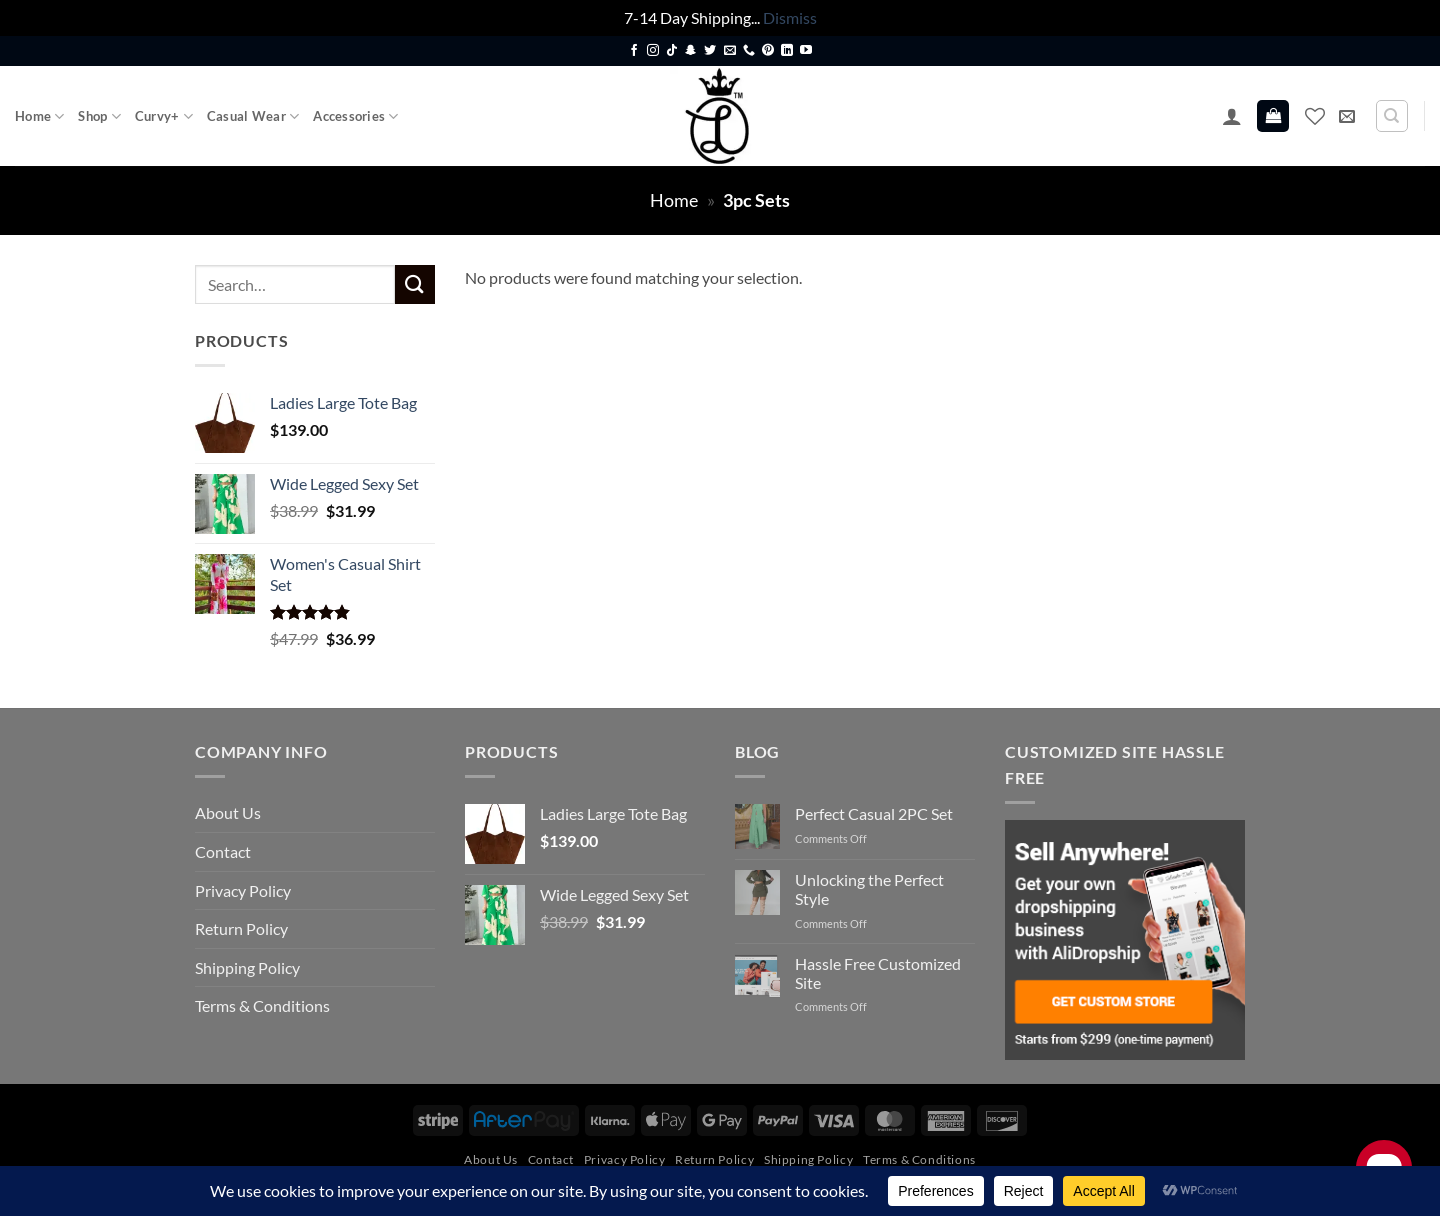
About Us (228, 812)
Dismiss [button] (790, 17)
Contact (223, 851)
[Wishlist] (1315, 116)
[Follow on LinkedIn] (787, 51)
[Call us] (749, 51)
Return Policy (241, 928)
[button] (1232, 116)
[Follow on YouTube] (806, 51)
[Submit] (415, 284)
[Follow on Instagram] (653, 51)
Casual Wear (253, 116)
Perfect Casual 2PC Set (874, 813)
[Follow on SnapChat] (691, 51)
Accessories (355, 116)
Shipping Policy (247, 967)
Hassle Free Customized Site (878, 973)
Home (39, 116)
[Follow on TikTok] (672, 51)
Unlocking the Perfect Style (869, 889)
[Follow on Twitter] (710, 51)
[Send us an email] (730, 51)
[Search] (1392, 116)
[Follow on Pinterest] (768, 51)
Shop (99, 116)
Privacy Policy (243, 890)
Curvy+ (164, 116)
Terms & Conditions (262, 1005)
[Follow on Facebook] (634, 51)
